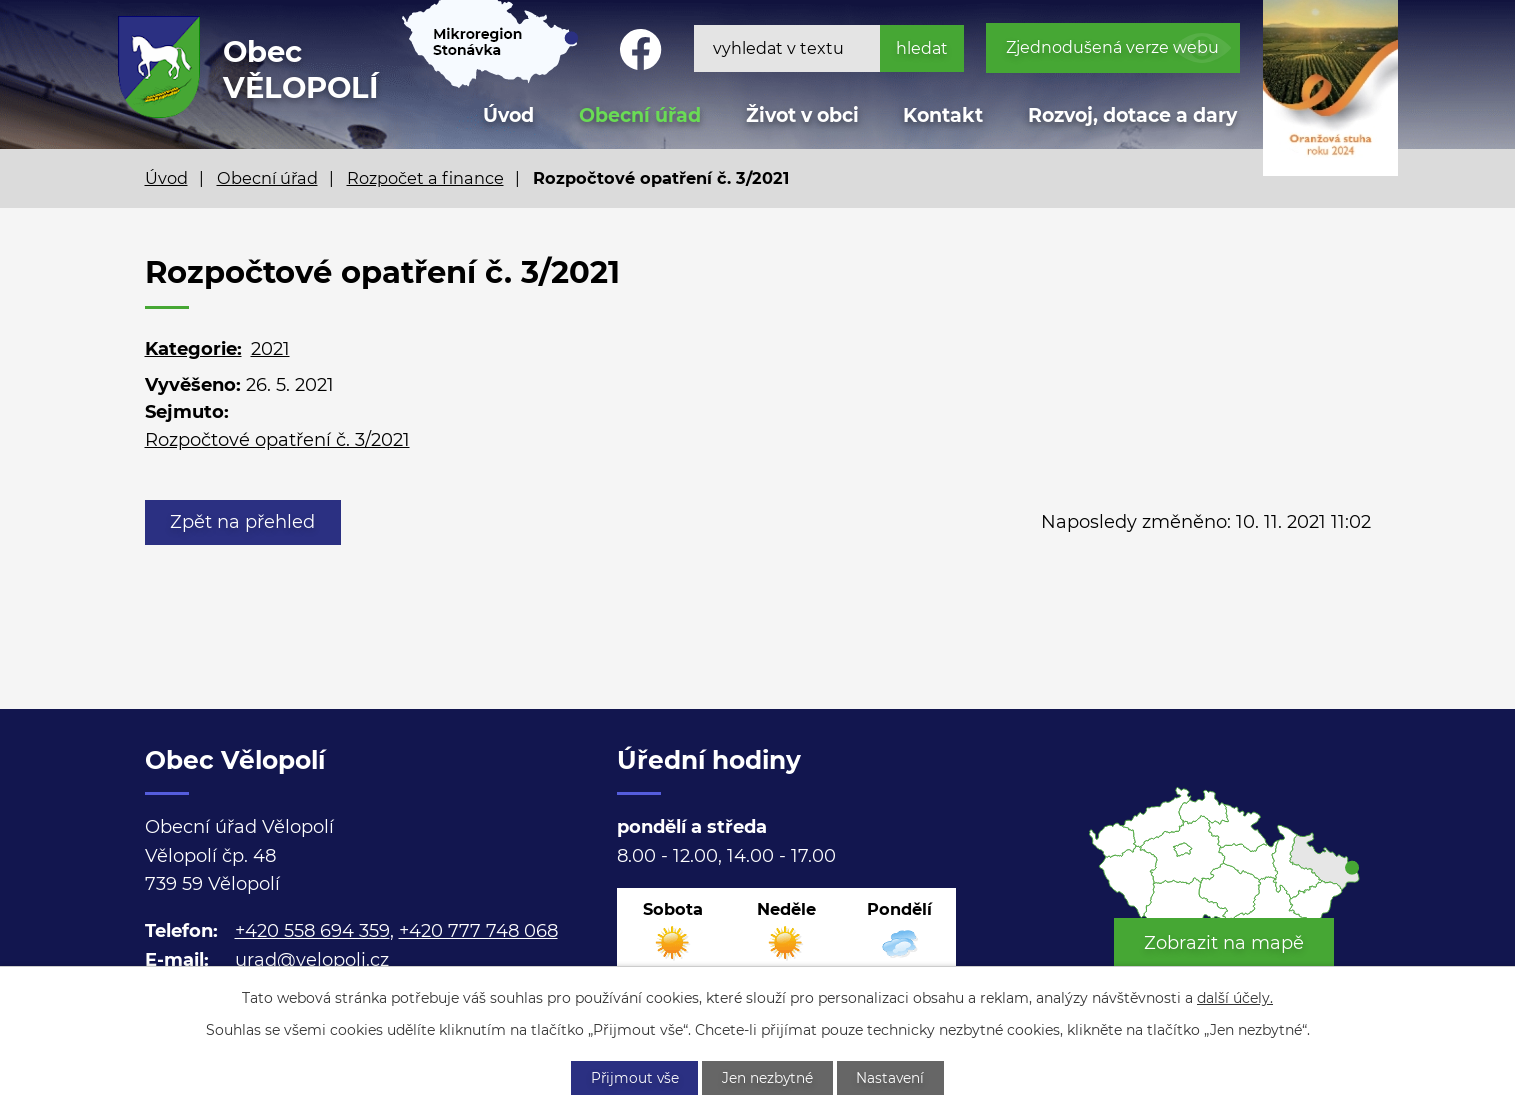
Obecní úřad (267, 178)
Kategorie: (193, 349)
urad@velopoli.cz (312, 960)
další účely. (1235, 997)
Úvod (166, 178)
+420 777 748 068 (478, 931)
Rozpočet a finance (425, 178)
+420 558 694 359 (312, 931)
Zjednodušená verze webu (1112, 47)
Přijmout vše (631, 1077)
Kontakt (943, 115)
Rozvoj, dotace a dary (1132, 115)
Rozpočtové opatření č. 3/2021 (277, 440)
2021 (270, 349)
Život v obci (802, 115)
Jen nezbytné (768, 1077)
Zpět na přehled (244, 522)
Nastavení (894, 1077)
